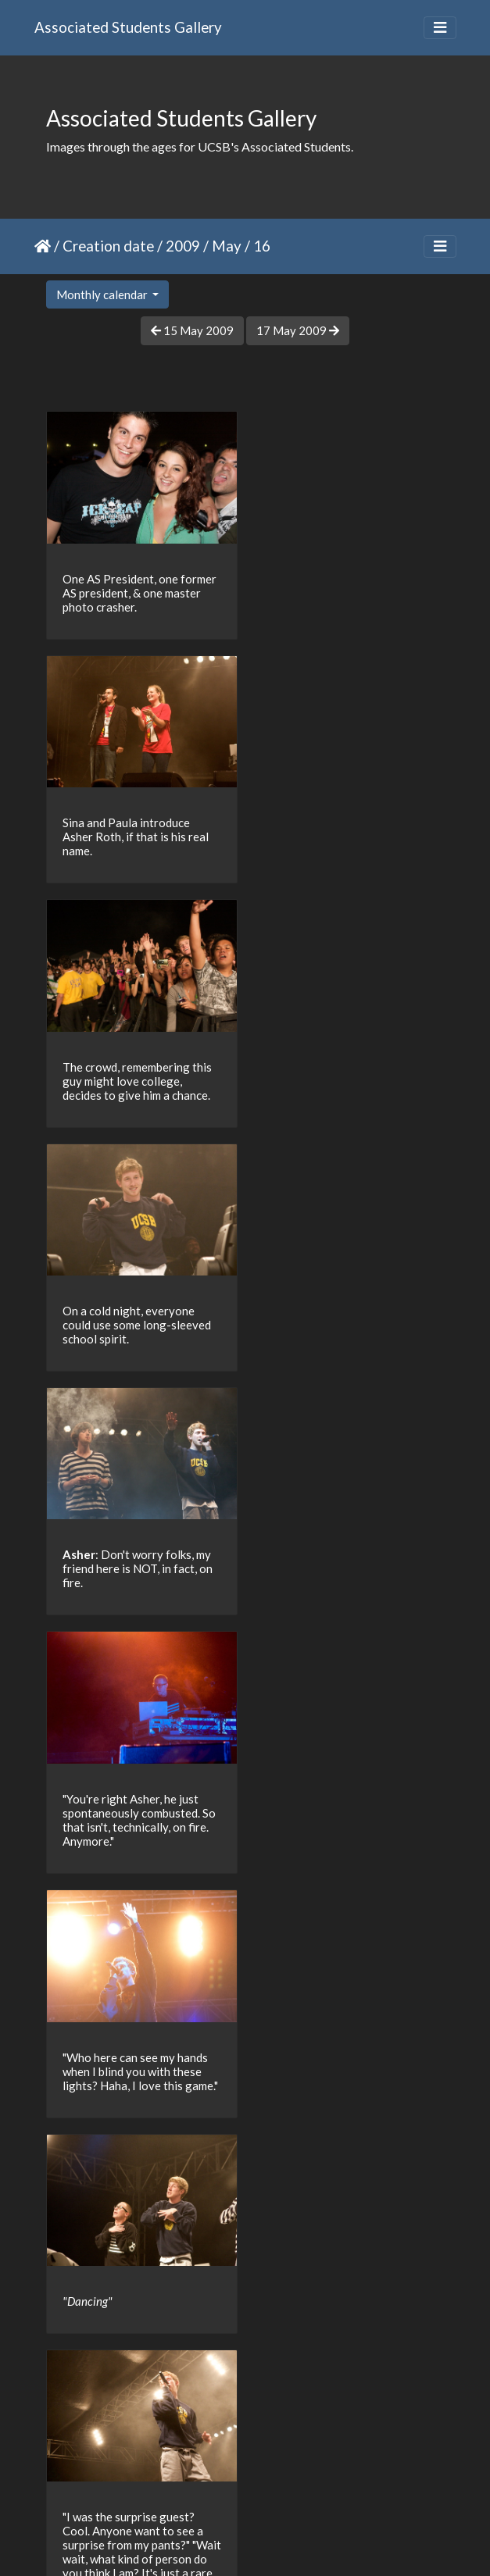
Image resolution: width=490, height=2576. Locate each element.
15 (288, 2485)
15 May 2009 (192, 330)
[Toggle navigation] (440, 27)
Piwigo (277, 2543)
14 (255, 2485)
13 (222, 2485)
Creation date (108, 246)
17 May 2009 (297, 330)
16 (320, 2485)
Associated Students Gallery (128, 27)
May (226, 246)
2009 (183, 246)
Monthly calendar (103, 294)
